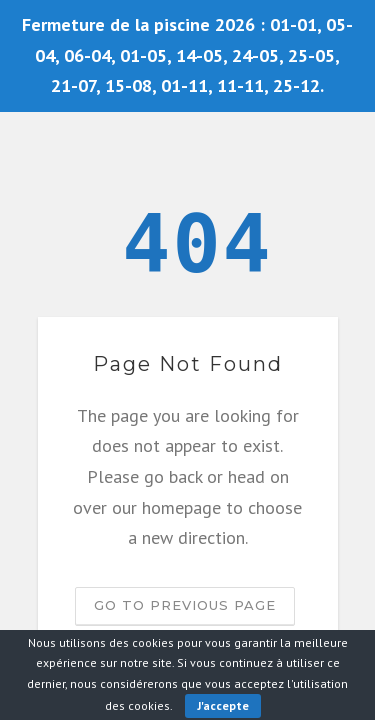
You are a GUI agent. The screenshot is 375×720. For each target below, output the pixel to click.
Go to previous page (185, 605)
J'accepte (223, 705)
